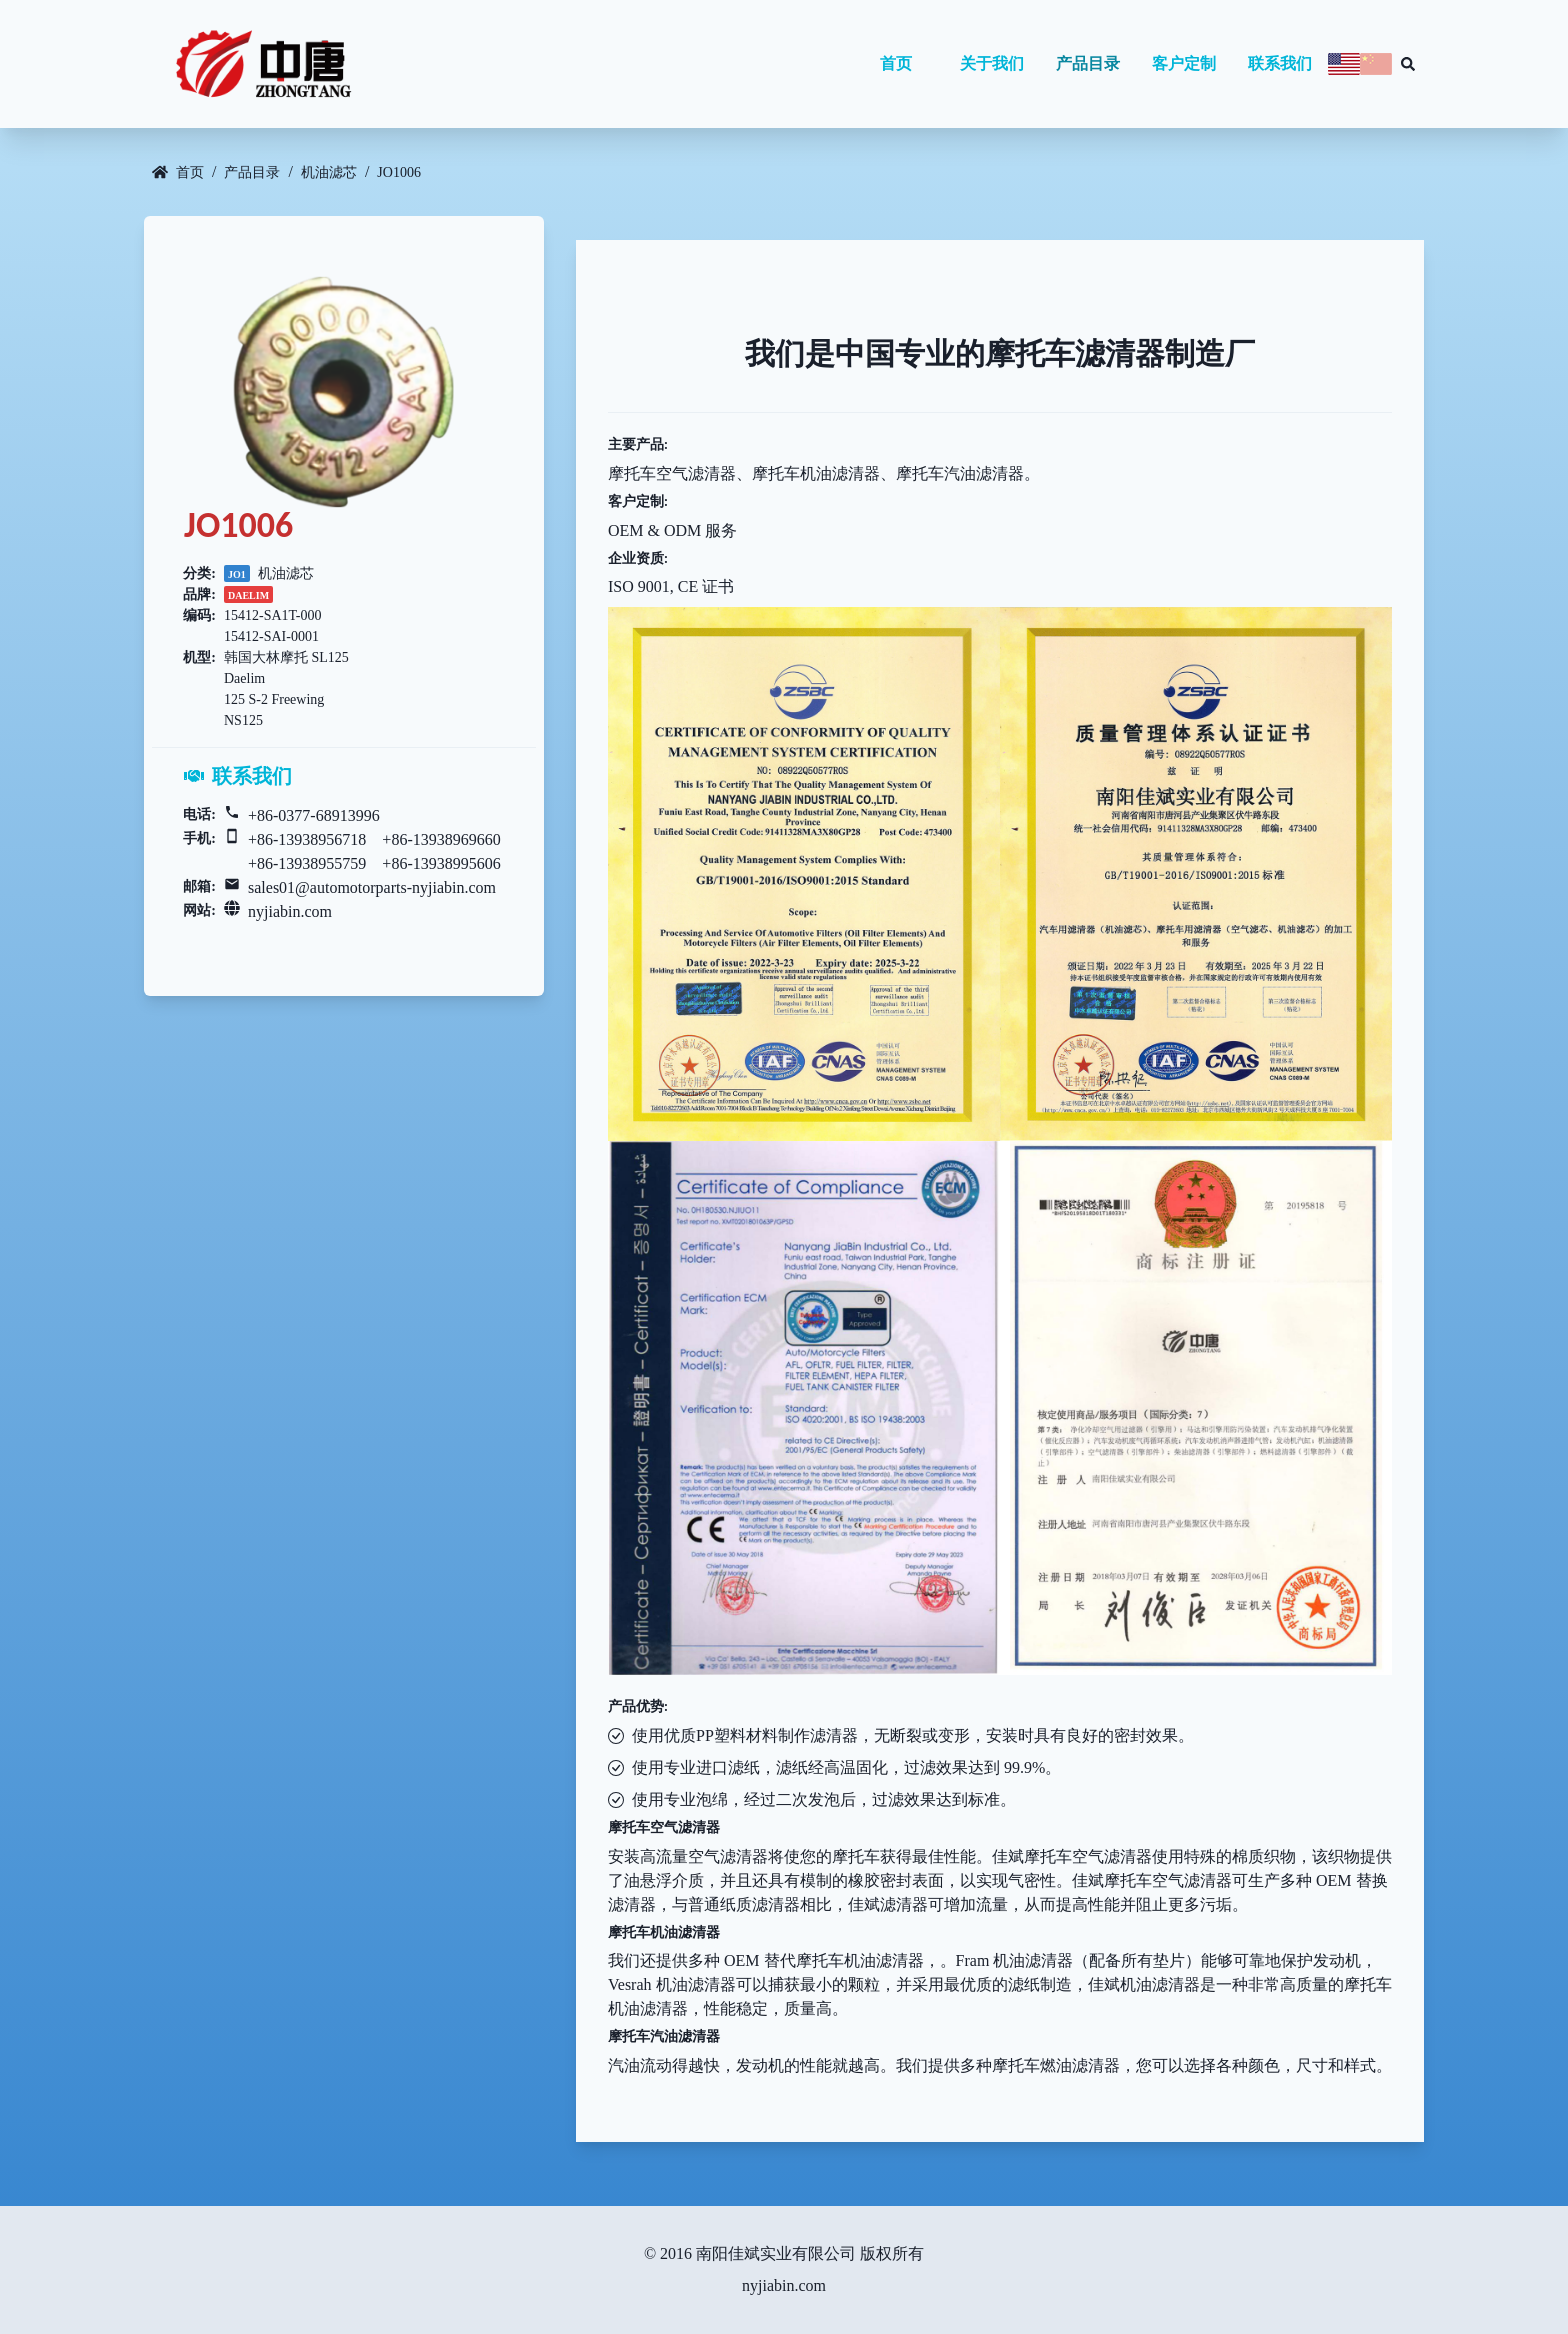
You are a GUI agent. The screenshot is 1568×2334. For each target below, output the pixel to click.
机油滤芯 (329, 172)
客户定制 (1184, 63)
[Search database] (1408, 64)
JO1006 (399, 172)
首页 (896, 63)
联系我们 (1280, 63)
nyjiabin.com (290, 911)
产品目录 (1088, 63)
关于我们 (992, 63)
